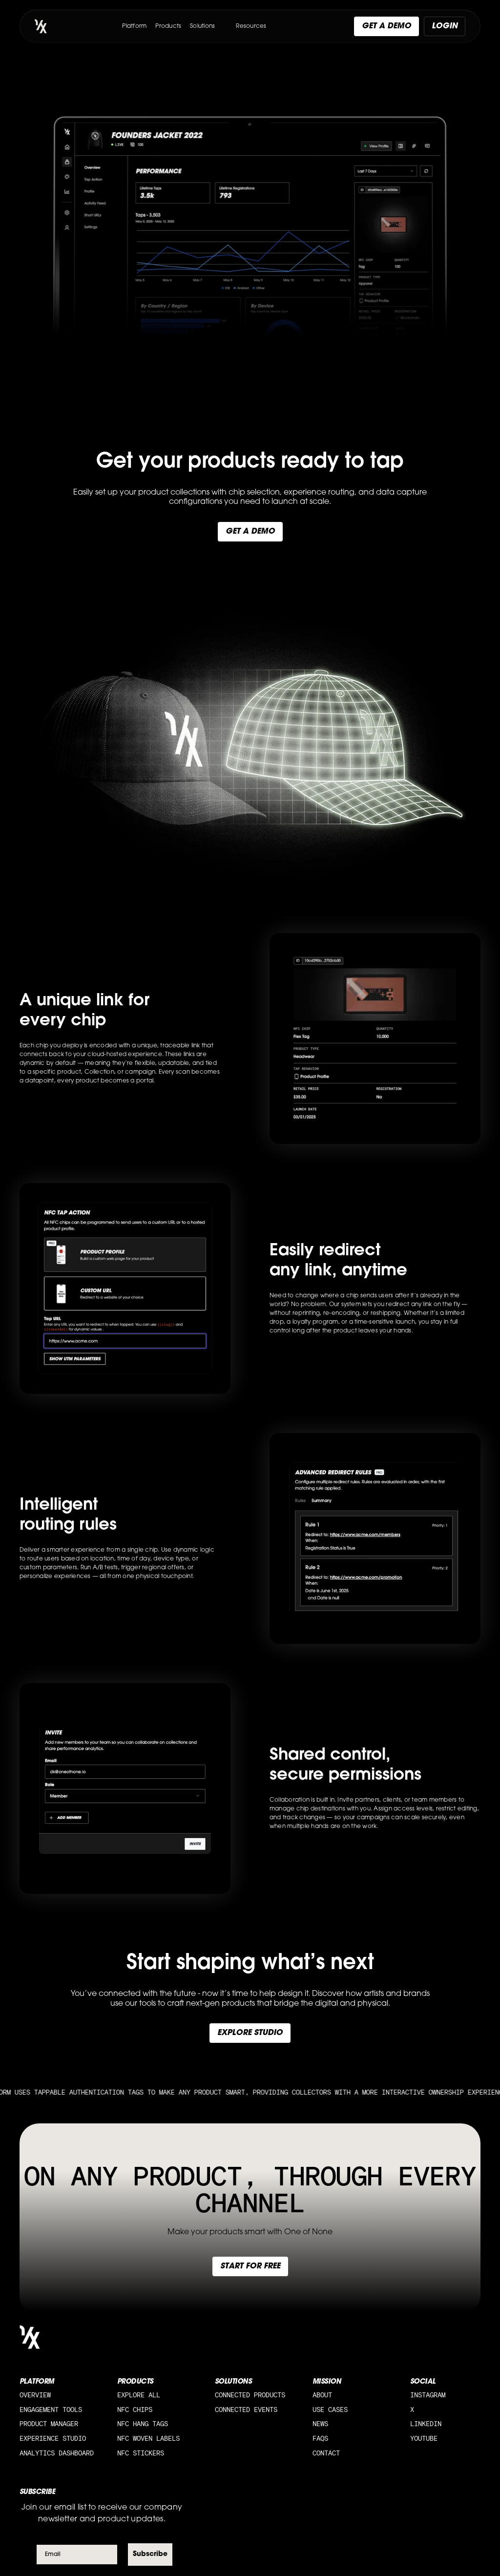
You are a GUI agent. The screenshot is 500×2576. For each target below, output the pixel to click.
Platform (134, 26)
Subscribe (150, 2554)
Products (168, 26)
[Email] (77, 2554)
